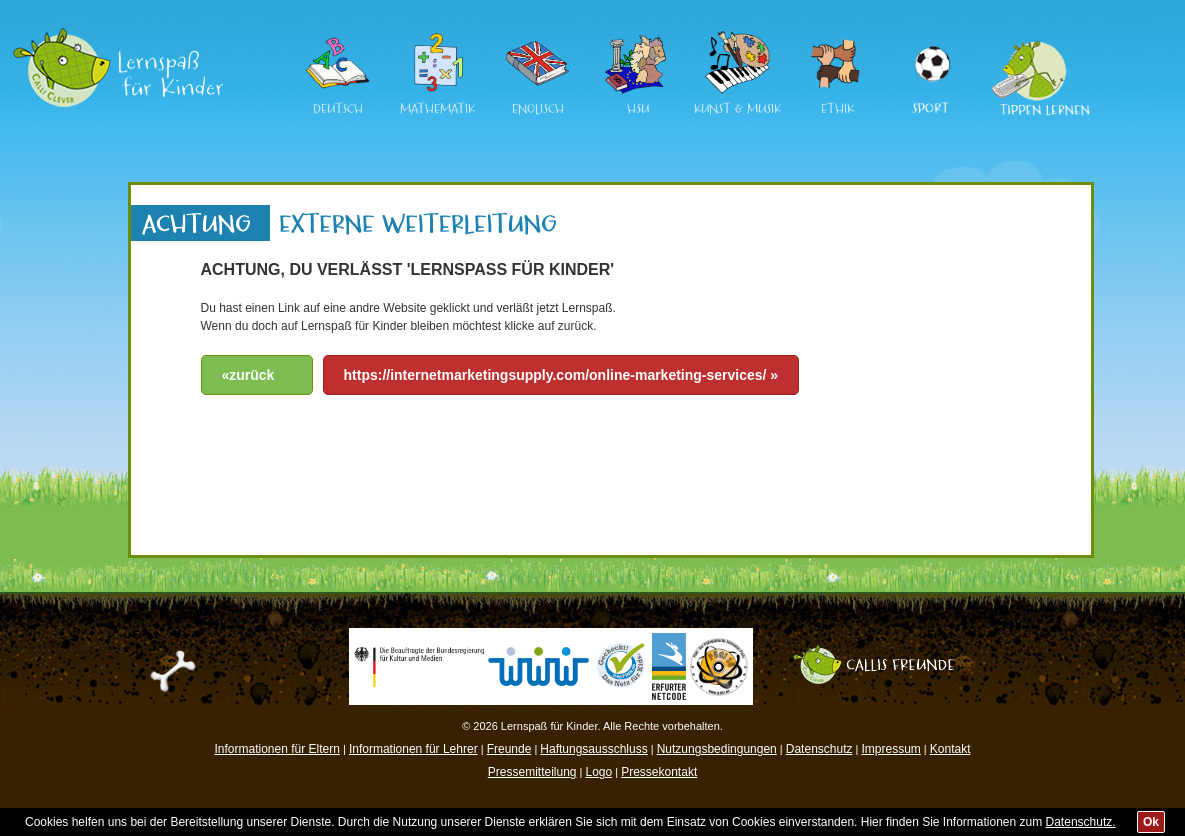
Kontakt (950, 749)
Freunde (509, 749)
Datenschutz (819, 749)
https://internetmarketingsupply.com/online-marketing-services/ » (561, 375)
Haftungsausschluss (593, 749)
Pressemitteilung (532, 772)
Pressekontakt (659, 772)
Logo (598, 772)
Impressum (890, 749)
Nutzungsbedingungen (717, 749)
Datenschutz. (1081, 822)
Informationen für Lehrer (413, 749)
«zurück (248, 375)
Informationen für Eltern (277, 749)
